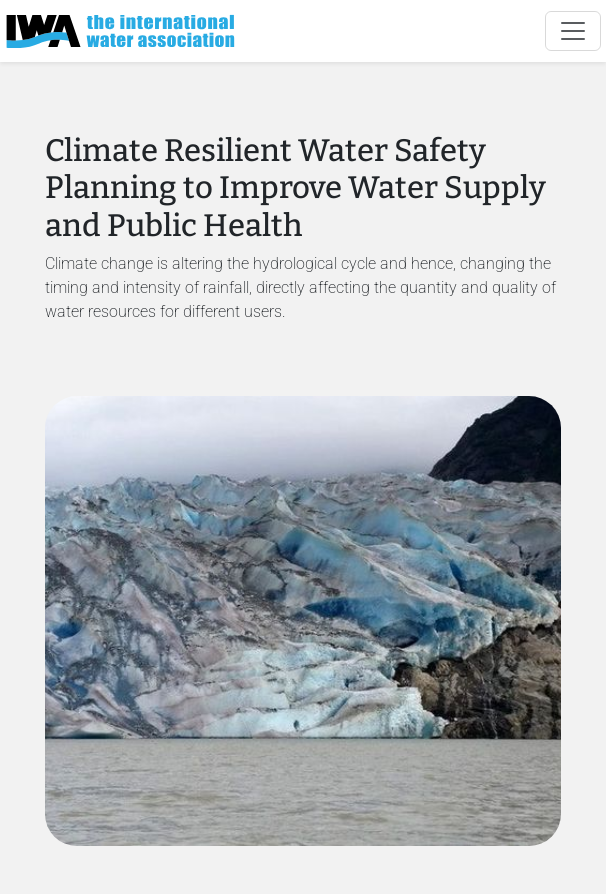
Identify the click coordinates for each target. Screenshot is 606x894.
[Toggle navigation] (573, 31)
